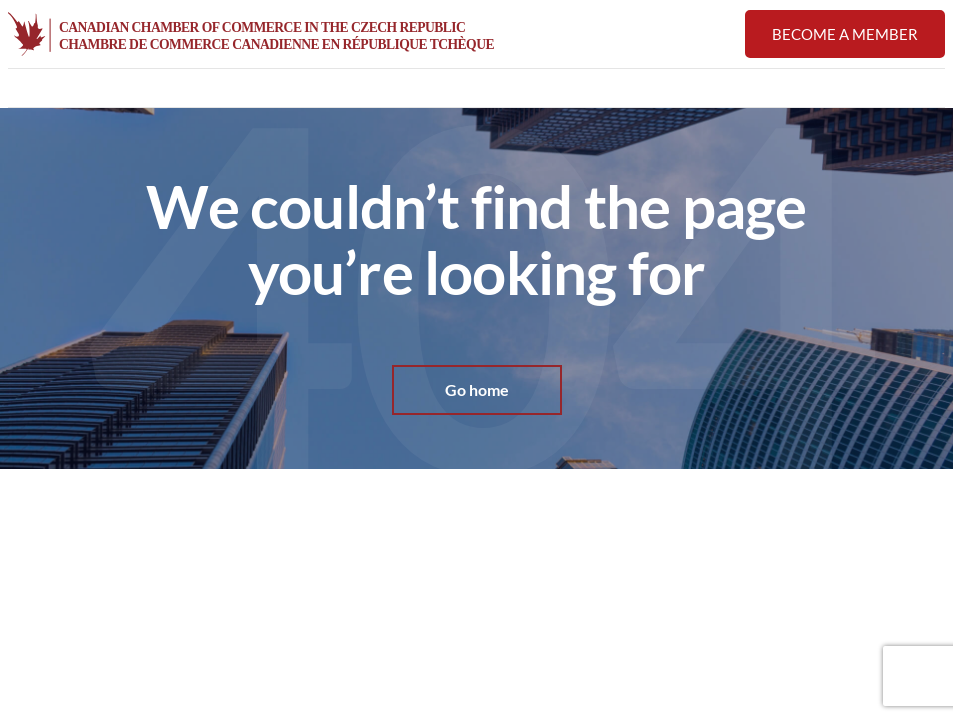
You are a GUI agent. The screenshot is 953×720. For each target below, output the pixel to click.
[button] (933, 89)
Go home (477, 390)
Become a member (845, 34)
